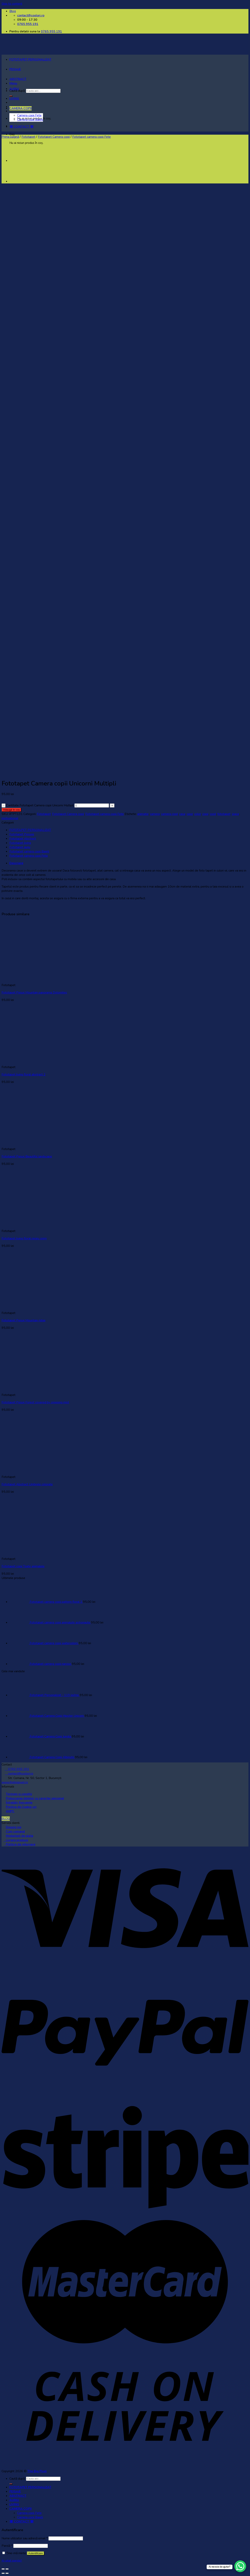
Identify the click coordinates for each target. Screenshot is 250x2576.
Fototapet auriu (19, 847)
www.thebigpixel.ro (15, 1782)
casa (182, 814)
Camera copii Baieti (30, 119)
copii (205, 814)
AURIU (14, 89)
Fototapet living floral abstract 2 (24, 1074)
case (190, 814)
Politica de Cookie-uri (21, 1807)
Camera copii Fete (29, 115)
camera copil (169, 814)
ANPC (10, 1811)
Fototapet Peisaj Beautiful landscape (27, 1156)
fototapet (223, 814)
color (197, 814)
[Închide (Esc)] (3, 2569)
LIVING (14, 98)
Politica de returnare (19, 1844)
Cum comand (15, 1831)
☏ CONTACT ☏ (21, 127)
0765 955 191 (51, 31)
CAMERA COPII (20, 108)
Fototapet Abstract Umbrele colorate (27, 1484)
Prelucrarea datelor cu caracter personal (35, 1798)
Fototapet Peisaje (21, 834)
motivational (10, 818)
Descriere (16, 863)
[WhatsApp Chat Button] (240, 2566)
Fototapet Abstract (22, 838)
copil (213, 814)
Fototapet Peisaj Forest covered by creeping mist (35, 1402)
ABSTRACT (17, 79)
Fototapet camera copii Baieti (29, 851)
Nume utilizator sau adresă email (25, 2538)
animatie (143, 814)
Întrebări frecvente (19, 1802)
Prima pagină (10, 137)
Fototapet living (20, 843)
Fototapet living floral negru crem (24, 1238)
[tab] (128, 863)
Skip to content (12, 4)
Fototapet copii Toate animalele (23, 1566)
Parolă (7, 2546)
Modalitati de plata (19, 1836)
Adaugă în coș (11, 809)
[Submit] (10, 2483)
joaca (235, 814)
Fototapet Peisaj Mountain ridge (24, 1320)
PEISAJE (15, 69)
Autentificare (35, 2553)
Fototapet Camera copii (54, 137)
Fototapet (28, 137)
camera (155, 814)
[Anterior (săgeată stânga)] (3, 2573)
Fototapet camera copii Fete (91, 137)
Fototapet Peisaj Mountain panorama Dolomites (34, 992)
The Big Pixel (37, 2471)
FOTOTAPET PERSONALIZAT (30, 59)
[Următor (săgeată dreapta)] (7, 2573)
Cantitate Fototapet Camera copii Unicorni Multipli (40, 805)
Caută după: (17, 2478)
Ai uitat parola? (12, 2560)
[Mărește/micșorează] (7, 2569)
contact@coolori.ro (19, 1773)
